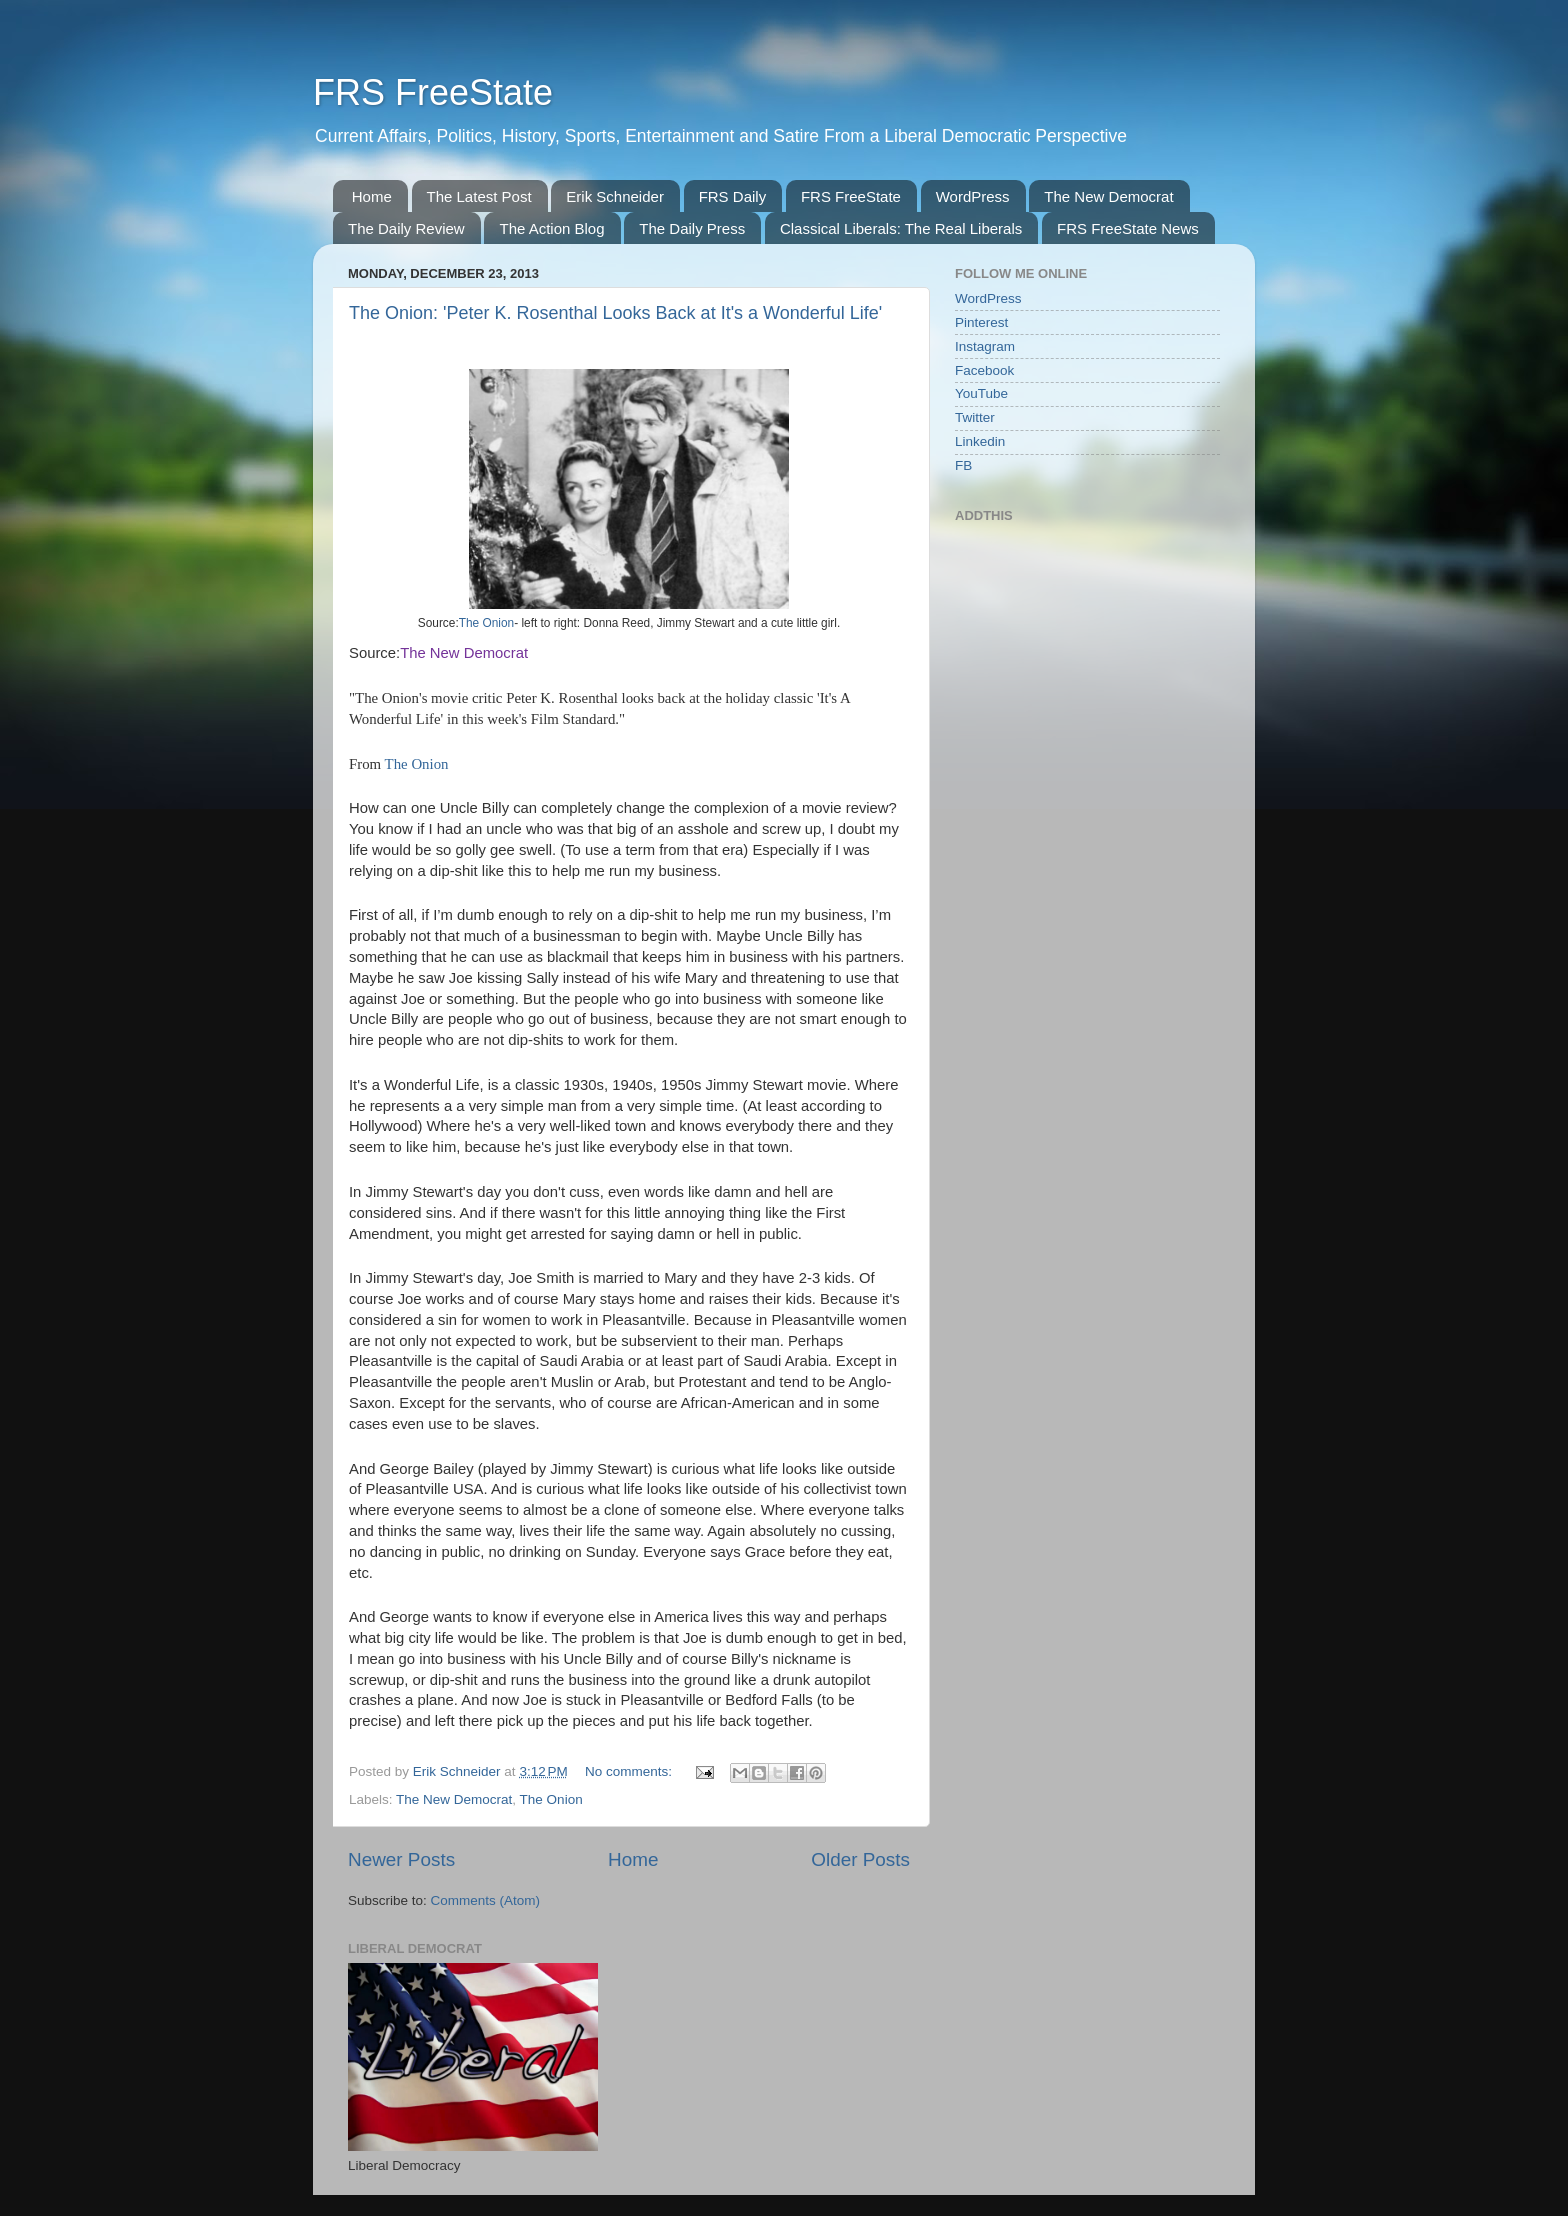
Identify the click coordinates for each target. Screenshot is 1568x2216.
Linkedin (980, 441)
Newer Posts (401, 1859)
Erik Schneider (615, 196)
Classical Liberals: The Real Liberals (901, 228)
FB (963, 465)
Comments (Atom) (486, 1900)
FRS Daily (733, 196)
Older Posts (860, 1859)
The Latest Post (479, 196)
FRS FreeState (433, 92)
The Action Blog (551, 228)
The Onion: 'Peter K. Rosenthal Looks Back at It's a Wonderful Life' (615, 313)
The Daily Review (406, 228)
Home (372, 196)
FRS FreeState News (1128, 228)
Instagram (985, 346)
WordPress (973, 196)
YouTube (981, 393)
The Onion (486, 623)
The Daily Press (692, 228)
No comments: (630, 1771)
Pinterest (981, 322)
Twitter (975, 417)
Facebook (984, 370)
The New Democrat (1108, 196)
